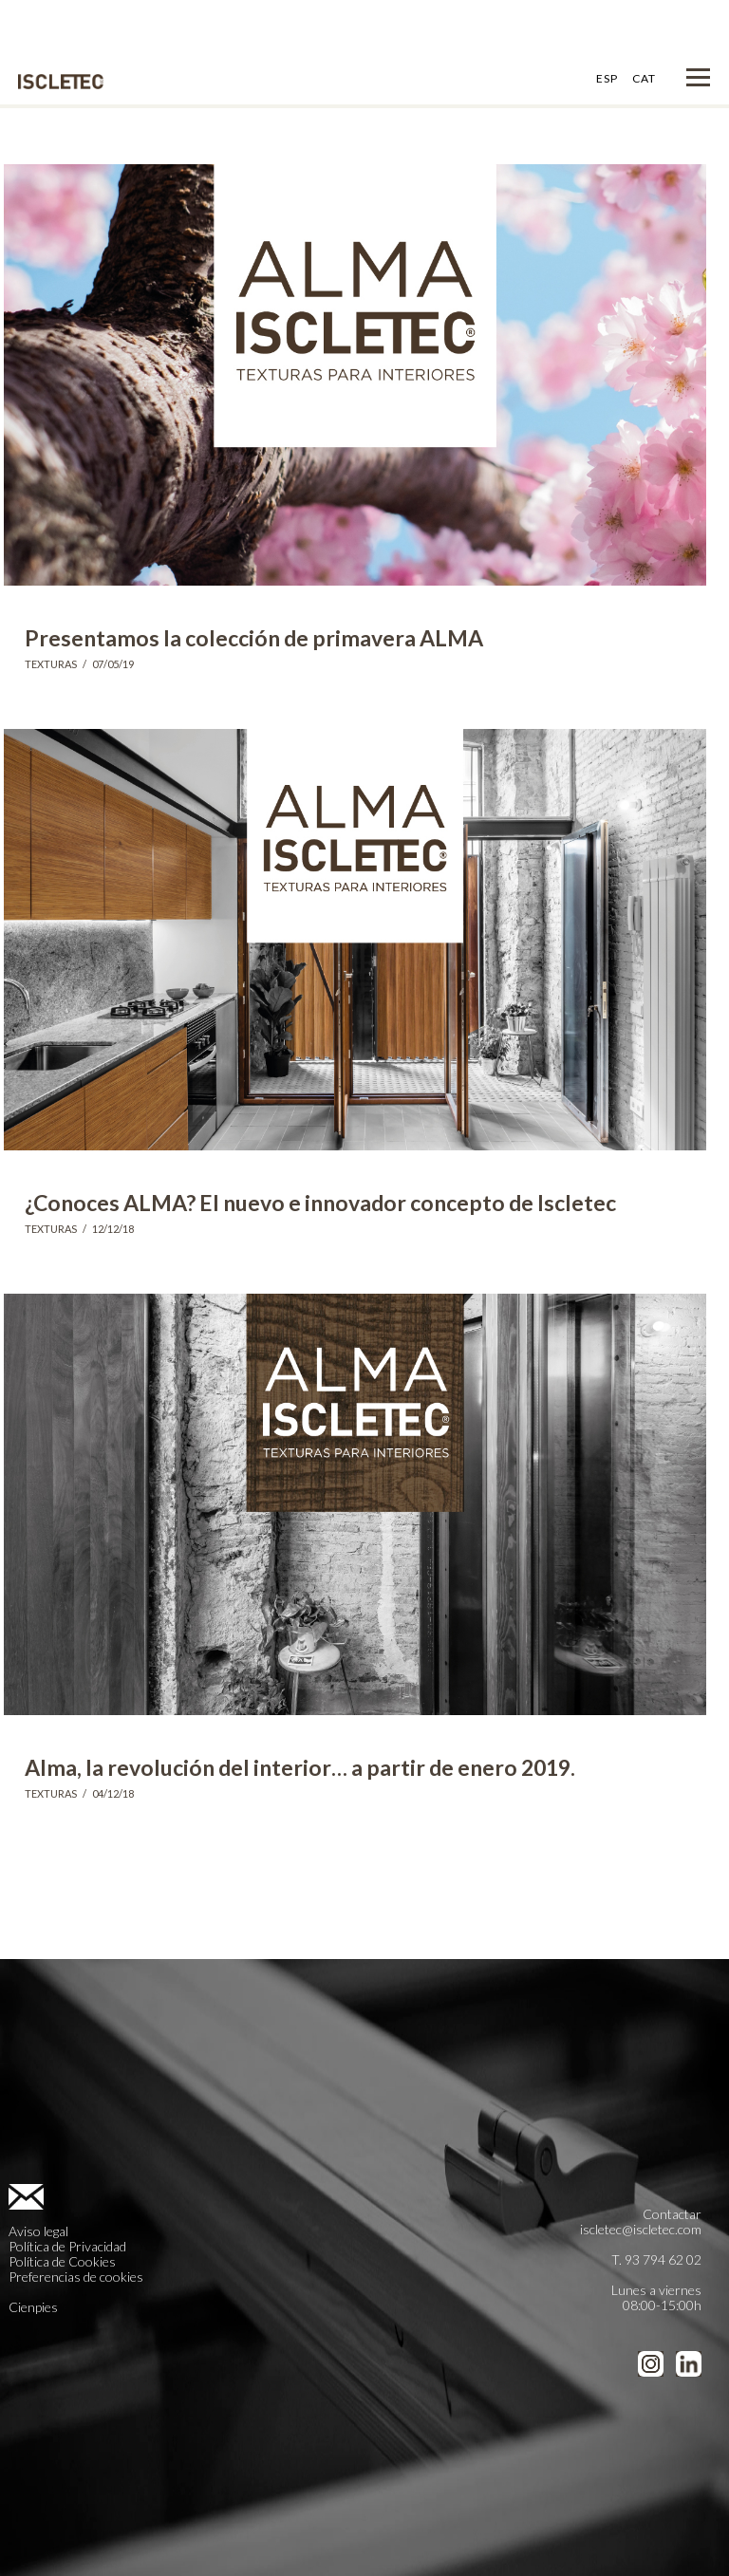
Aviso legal (38, 2231)
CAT (644, 78)
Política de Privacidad (67, 2246)
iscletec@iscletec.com (640, 2229)
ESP (607, 78)
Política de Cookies (62, 2261)
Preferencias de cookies (76, 2276)
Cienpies (33, 2307)
